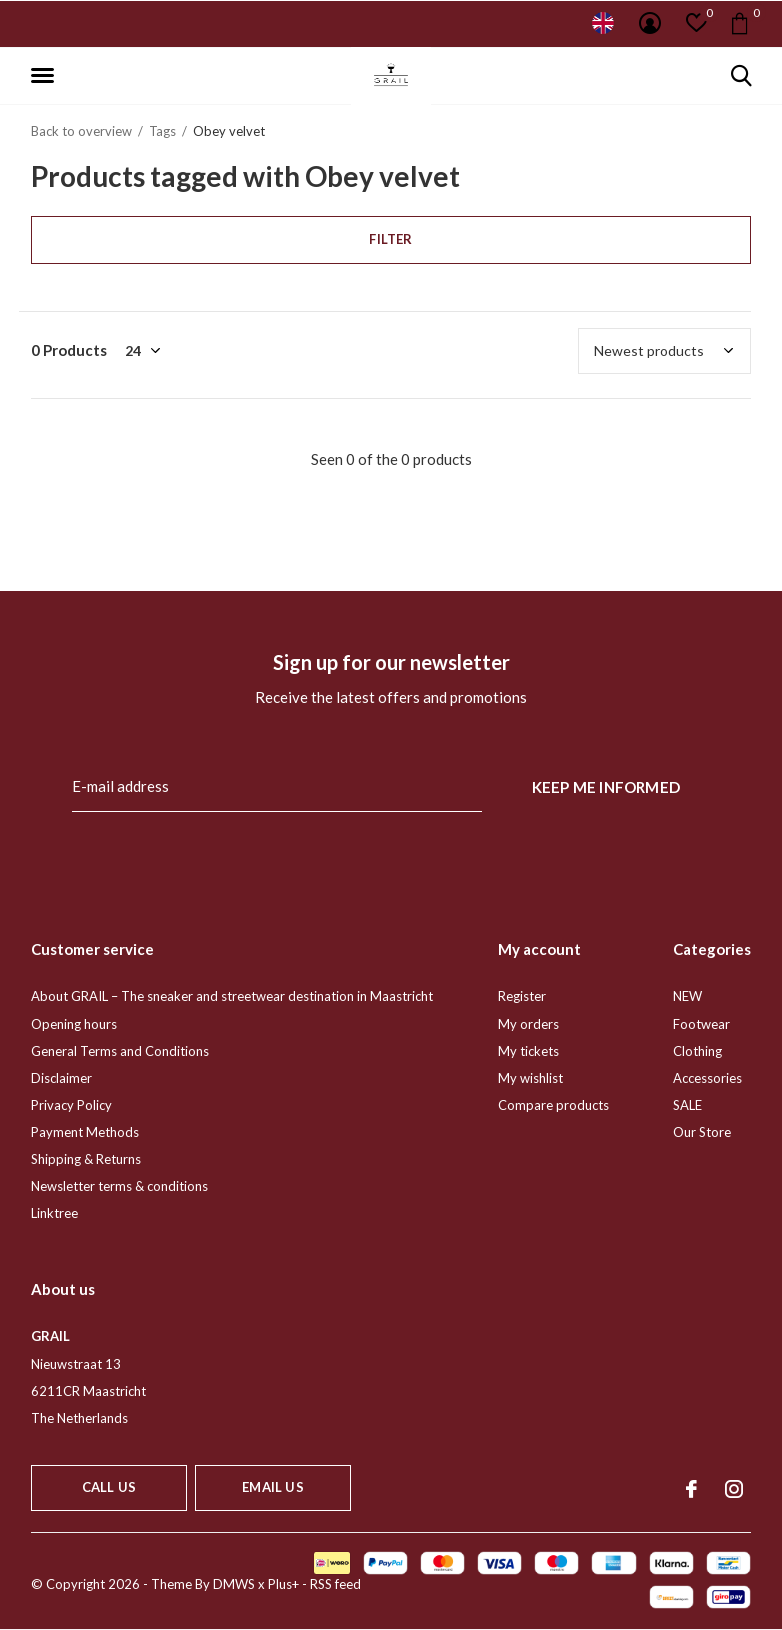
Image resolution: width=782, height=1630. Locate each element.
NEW (687, 996)
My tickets (528, 1051)
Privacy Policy (71, 1105)
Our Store (702, 1132)
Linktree (54, 1213)
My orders (528, 1024)
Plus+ (283, 1584)
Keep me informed (606, 787)
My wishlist (530, 1078)
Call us (109, 1487)
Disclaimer (61, 1078)
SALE (687, 1105)
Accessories (707, 1078)
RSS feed (335, 1584)
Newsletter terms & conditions (119, 1186)
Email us (272, 1487)
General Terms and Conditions (120, 1051)
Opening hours (74, 1024)
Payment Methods (85, 1132)
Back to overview (81, 131)
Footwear (701, 1024)
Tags (162, 131)
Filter (390, 239)
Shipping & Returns (86, 1159)
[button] (46, 76)
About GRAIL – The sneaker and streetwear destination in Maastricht (232, 996)
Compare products (553, 1105)
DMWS (234, 1584)
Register (522, 996)
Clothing (697, 1051)
